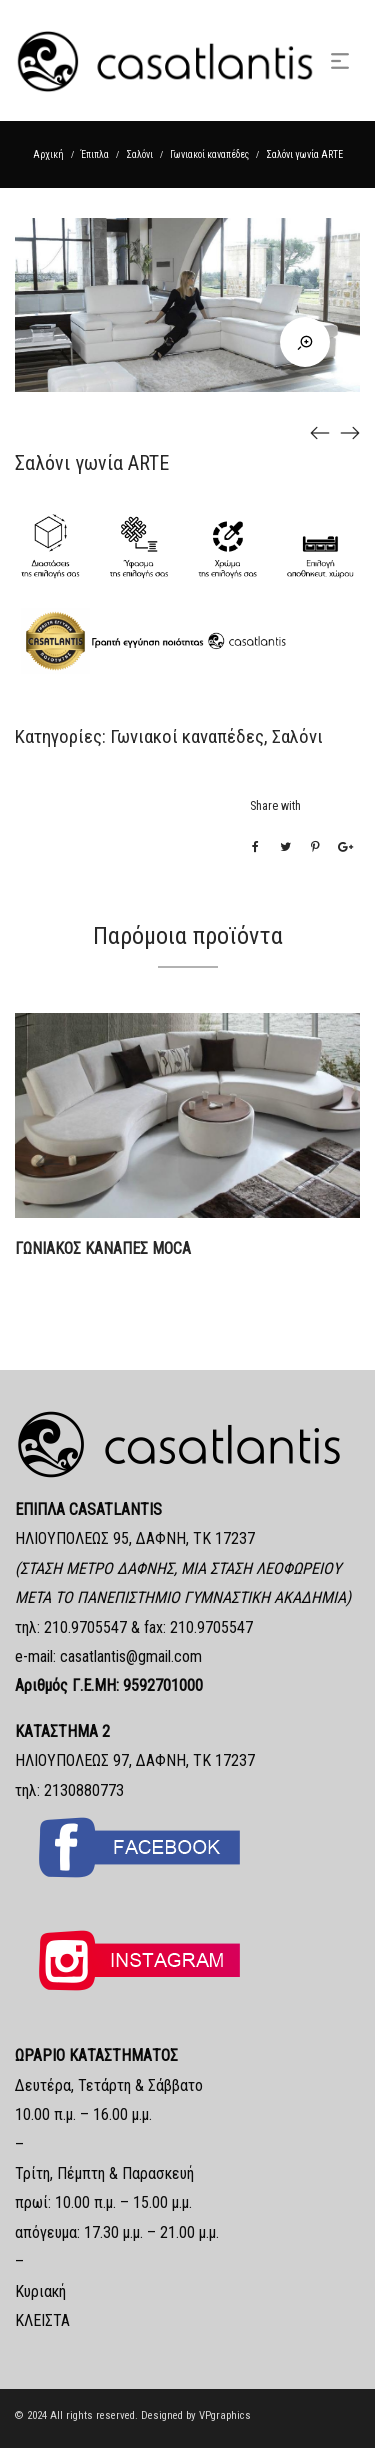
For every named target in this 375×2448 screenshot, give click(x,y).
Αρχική (48, 154)
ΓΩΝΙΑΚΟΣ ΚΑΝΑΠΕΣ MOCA (103, 1248)
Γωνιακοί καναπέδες (209, 154)
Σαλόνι (139, 154)
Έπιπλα (95, 154)
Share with (275, 806)
